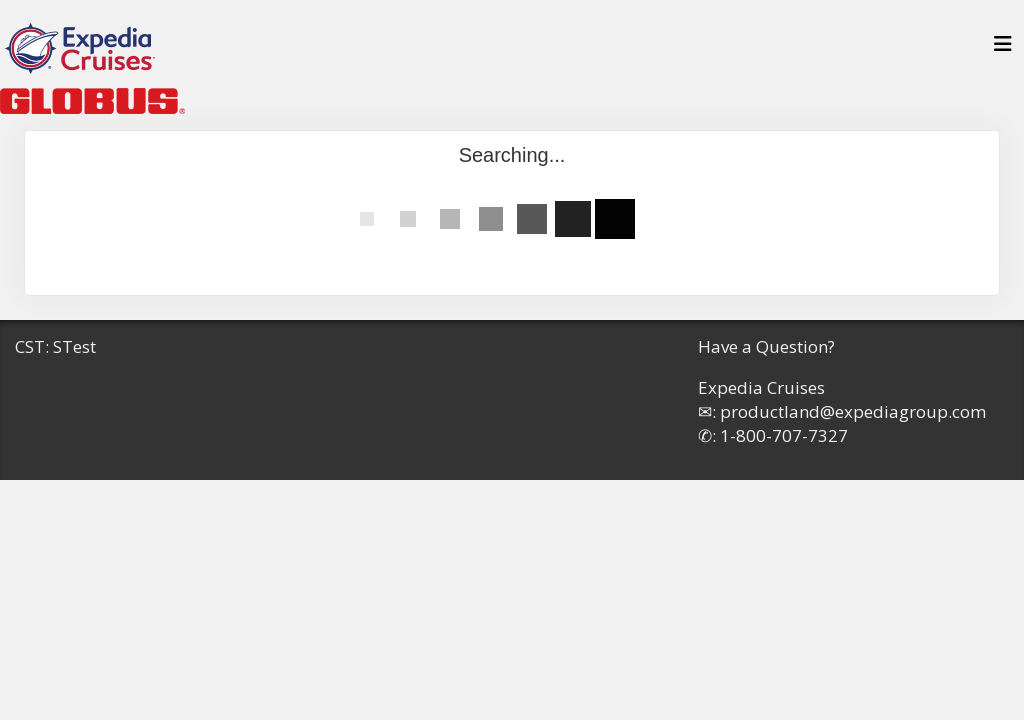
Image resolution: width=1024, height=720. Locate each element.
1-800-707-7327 (784, 435)
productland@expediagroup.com (853, 411)
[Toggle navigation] (1003, 49)
